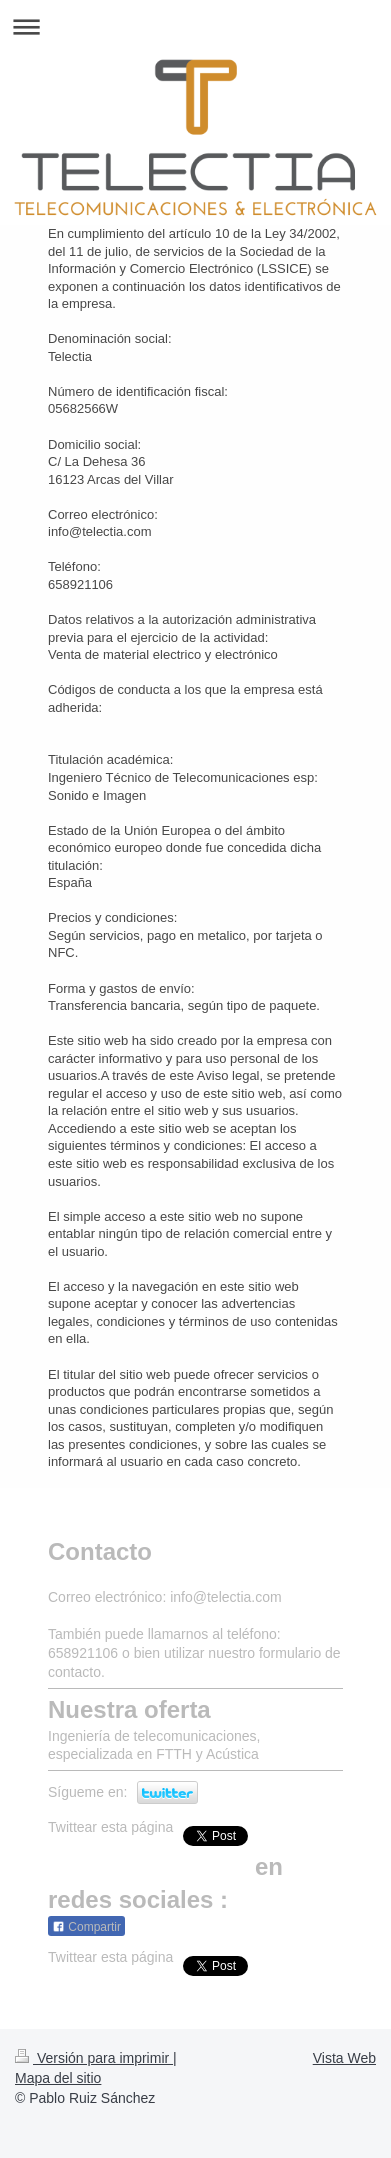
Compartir (86, 1927)
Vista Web (344, 2058)
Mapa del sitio (58, 2078)
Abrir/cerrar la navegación (195, 26)
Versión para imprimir (94, 2058)
